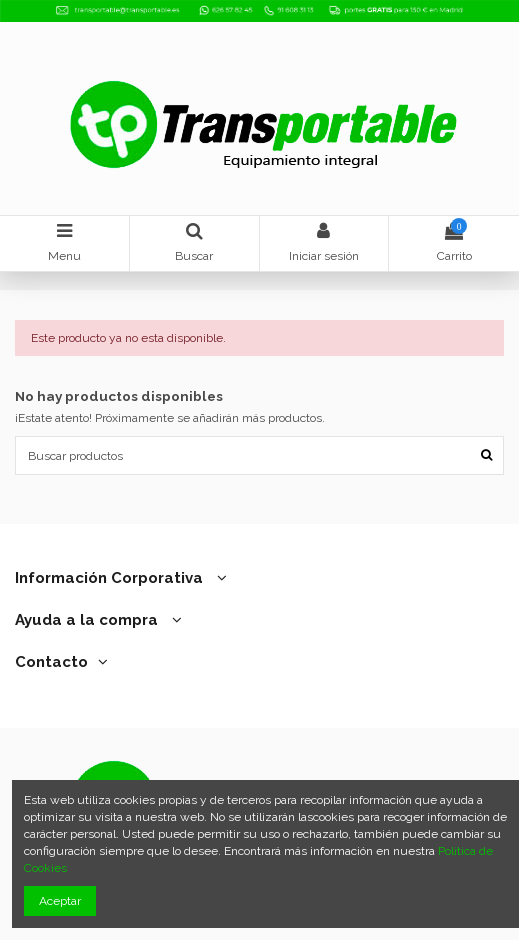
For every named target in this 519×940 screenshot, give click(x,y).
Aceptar (60, 901)
